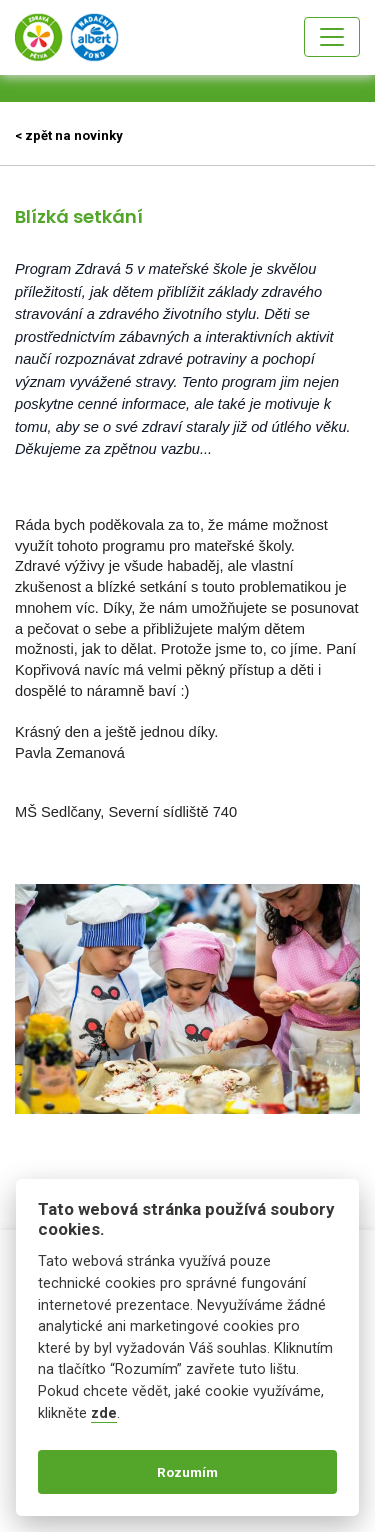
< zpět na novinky (69, 135)
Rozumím (187, 1472)
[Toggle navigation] (332, 37)
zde (104, 1413)
